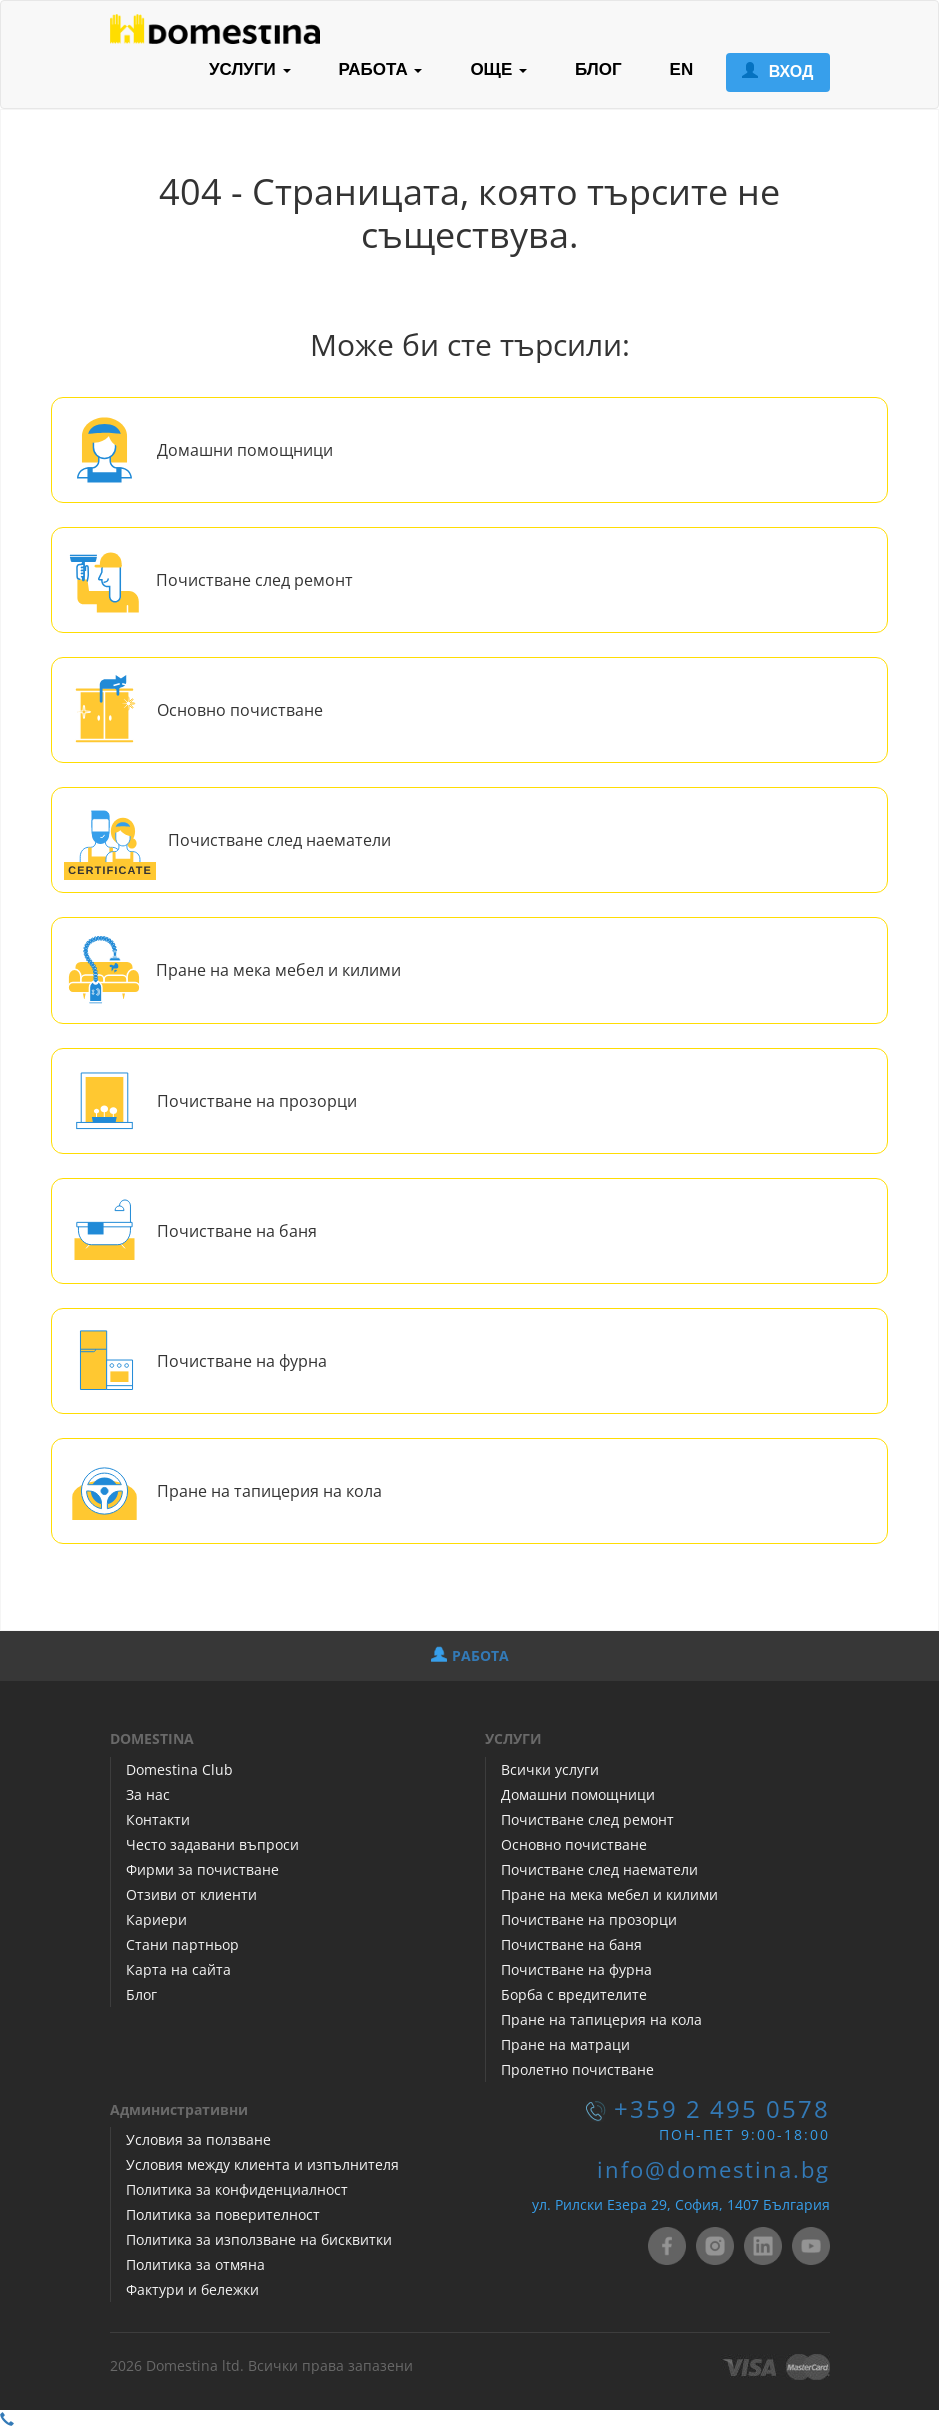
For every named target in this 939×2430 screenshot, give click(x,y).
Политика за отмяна (195, 2264)
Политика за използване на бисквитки (259, 2239)
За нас (148, 1794)
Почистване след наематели (279, 840)
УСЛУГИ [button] (250, 69)
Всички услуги (550, 1769)
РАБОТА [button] (381, 69)
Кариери (156, 1919)
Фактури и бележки (192, 2289)
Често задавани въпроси (212, 1844)
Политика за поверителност (223, 2214)
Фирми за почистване (202, 1869)
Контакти (158, 1819)
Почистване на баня (237, 1231)
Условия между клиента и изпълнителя (262, 2164)
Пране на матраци (565, 2044)
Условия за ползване (198, 2139)
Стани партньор (182, 1944)
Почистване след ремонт (254, 580)
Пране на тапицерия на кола (269, 1491)
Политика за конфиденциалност (237, 2189)
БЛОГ (598, 69)
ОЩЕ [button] (498, 69)
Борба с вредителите (574, 1994)
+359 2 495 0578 (722, 2109)
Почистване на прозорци (257, 1101)
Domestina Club (179, 1769)
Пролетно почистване (577, 2069)
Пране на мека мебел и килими (278, 970)
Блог (141, 1994)
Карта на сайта (178, 1969)
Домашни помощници (245, 450)
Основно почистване (240, 710)
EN (682, 69)
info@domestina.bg (713, 2169)
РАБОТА (470, 1655)
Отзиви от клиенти (191, 1894)
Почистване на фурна (242, 1361)
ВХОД (777, 71)
